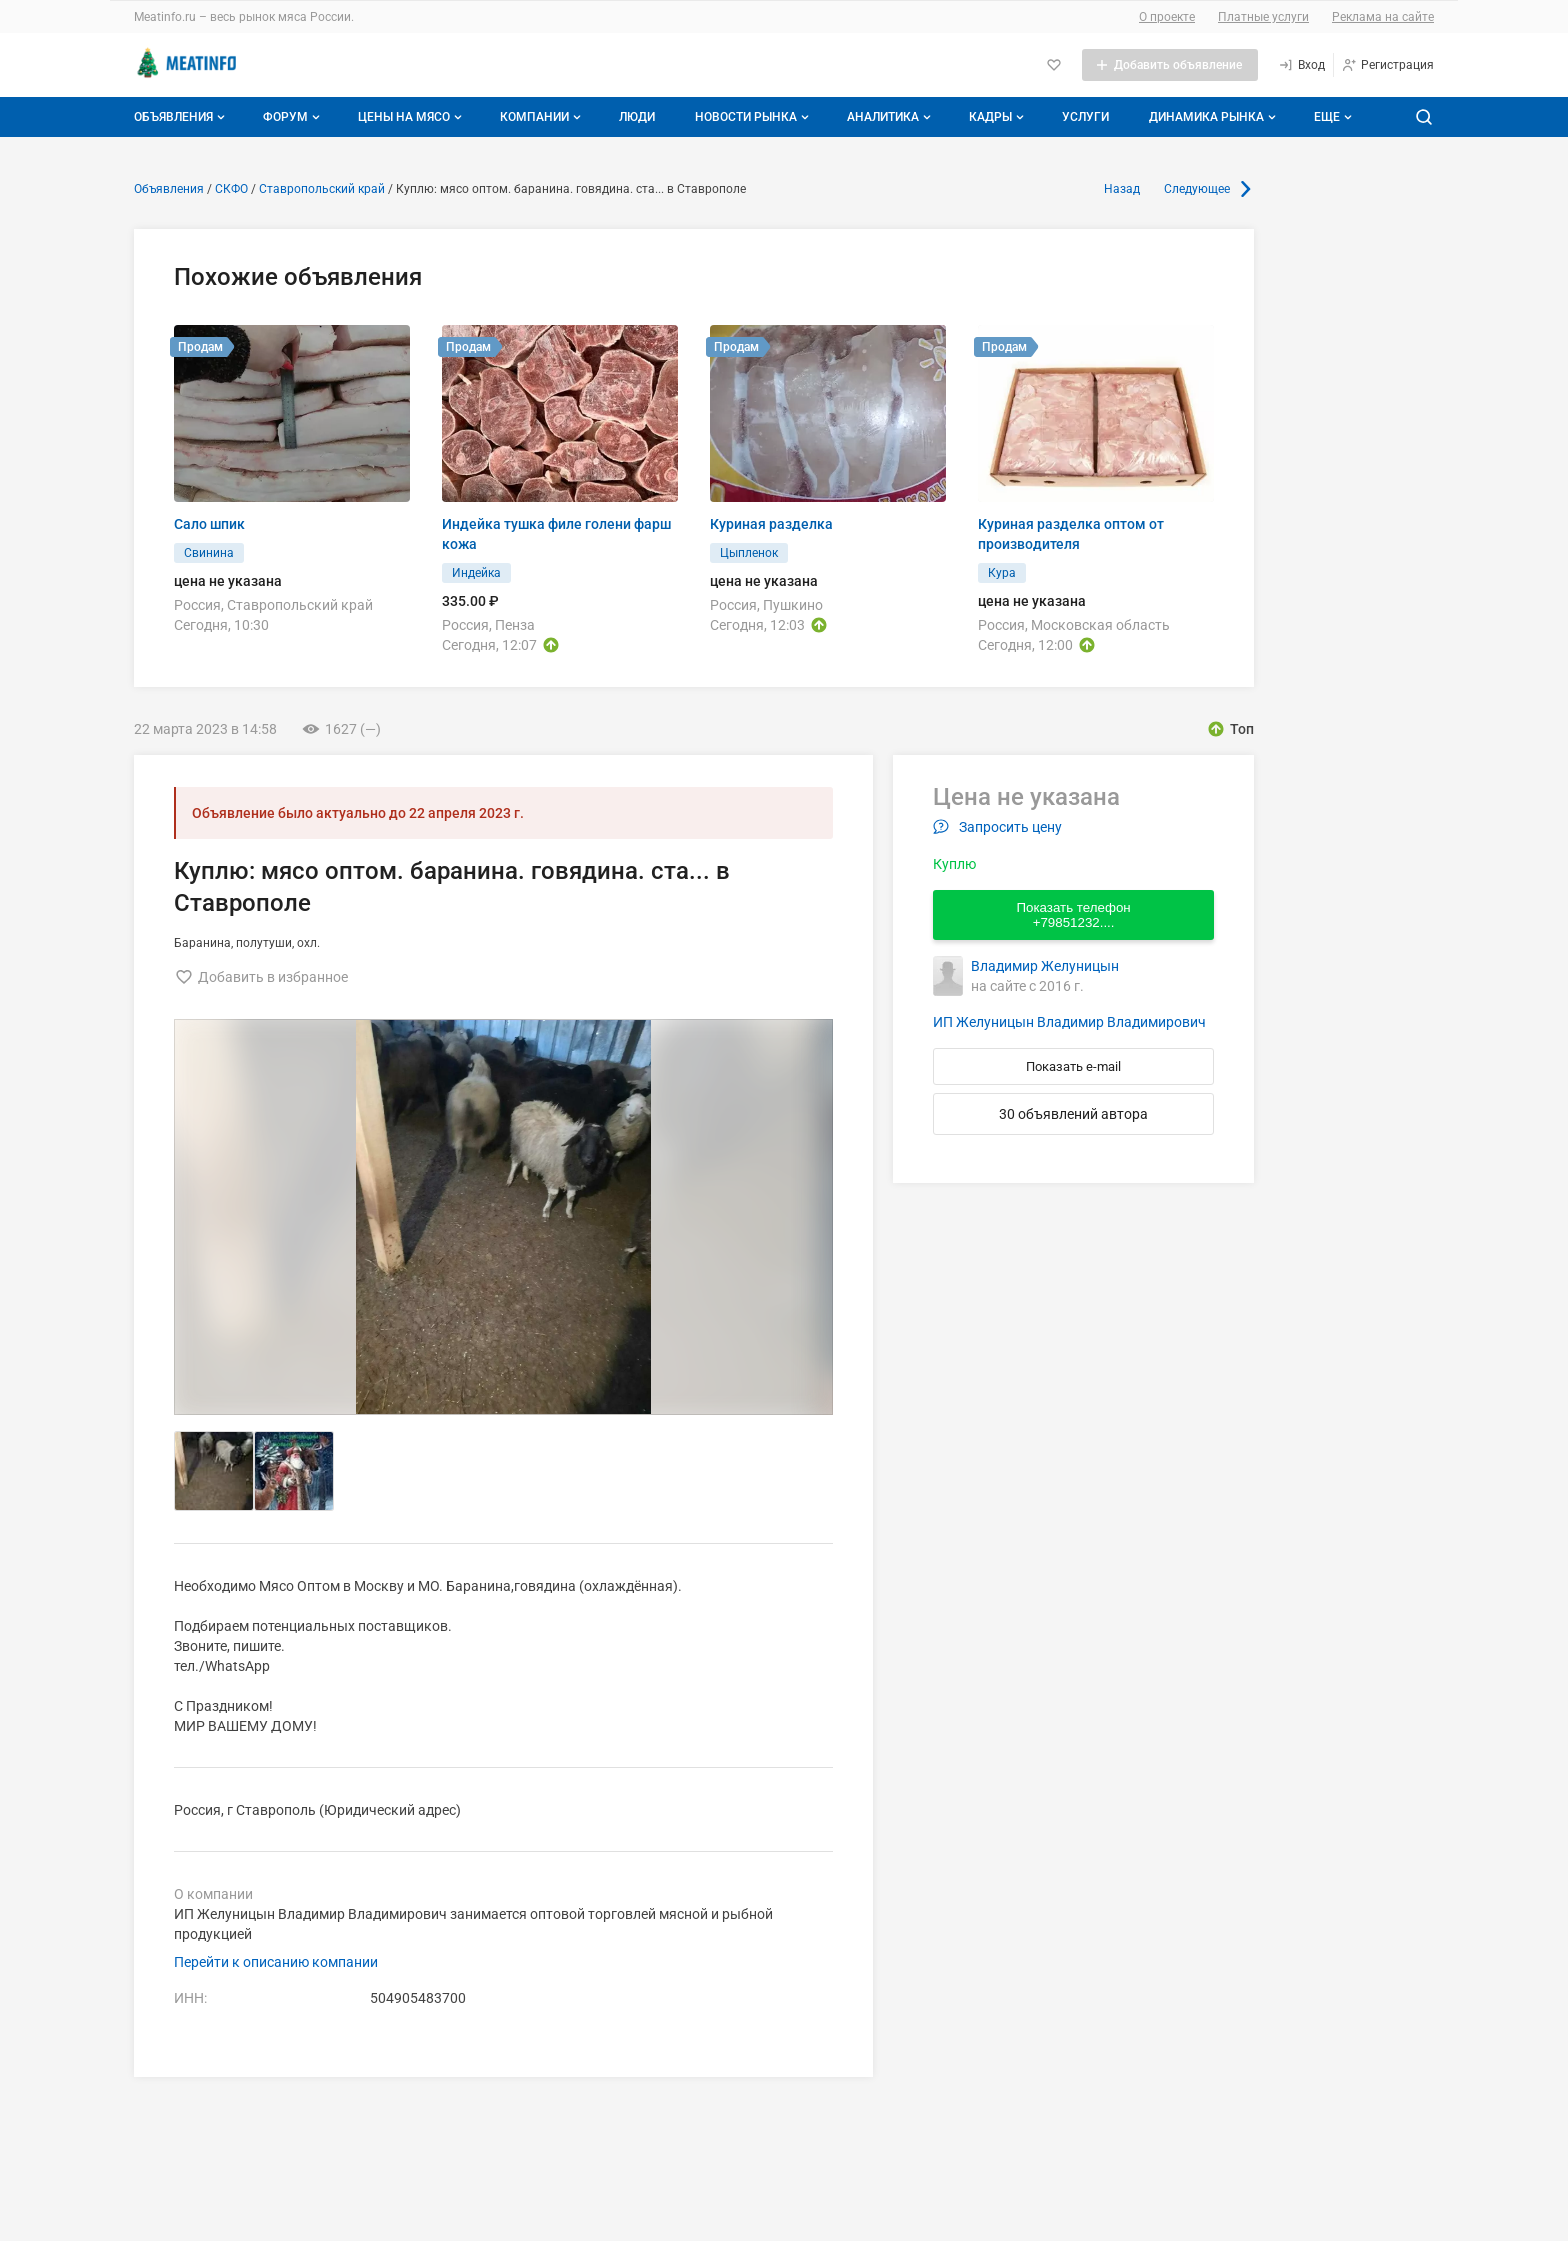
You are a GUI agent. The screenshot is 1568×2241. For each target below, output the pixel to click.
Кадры (998, 117)
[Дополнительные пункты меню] (1332, 117)
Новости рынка (754, 117)
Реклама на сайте (1383, 17)
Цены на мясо (412, 117)
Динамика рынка (1214, 117)
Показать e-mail (1073, 1066)
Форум (293, 117)
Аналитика (891, 117)
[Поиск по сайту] (1424, 117)
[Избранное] (1054, 65)
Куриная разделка (771, 524)
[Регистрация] (1387, 65)
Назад (1122, 189)
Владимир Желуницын (1045, 966)
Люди (637, 117)
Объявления (181, 117)
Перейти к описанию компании (276, 1962)
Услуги (1085, 117)
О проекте (1167, 17)
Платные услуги (1263, 17)
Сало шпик (209, 524)
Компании (542, 117)
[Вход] (1301, 65)
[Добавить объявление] (1170, 65)
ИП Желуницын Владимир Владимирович (1069, 1022)
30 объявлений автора (1073, 1114)
